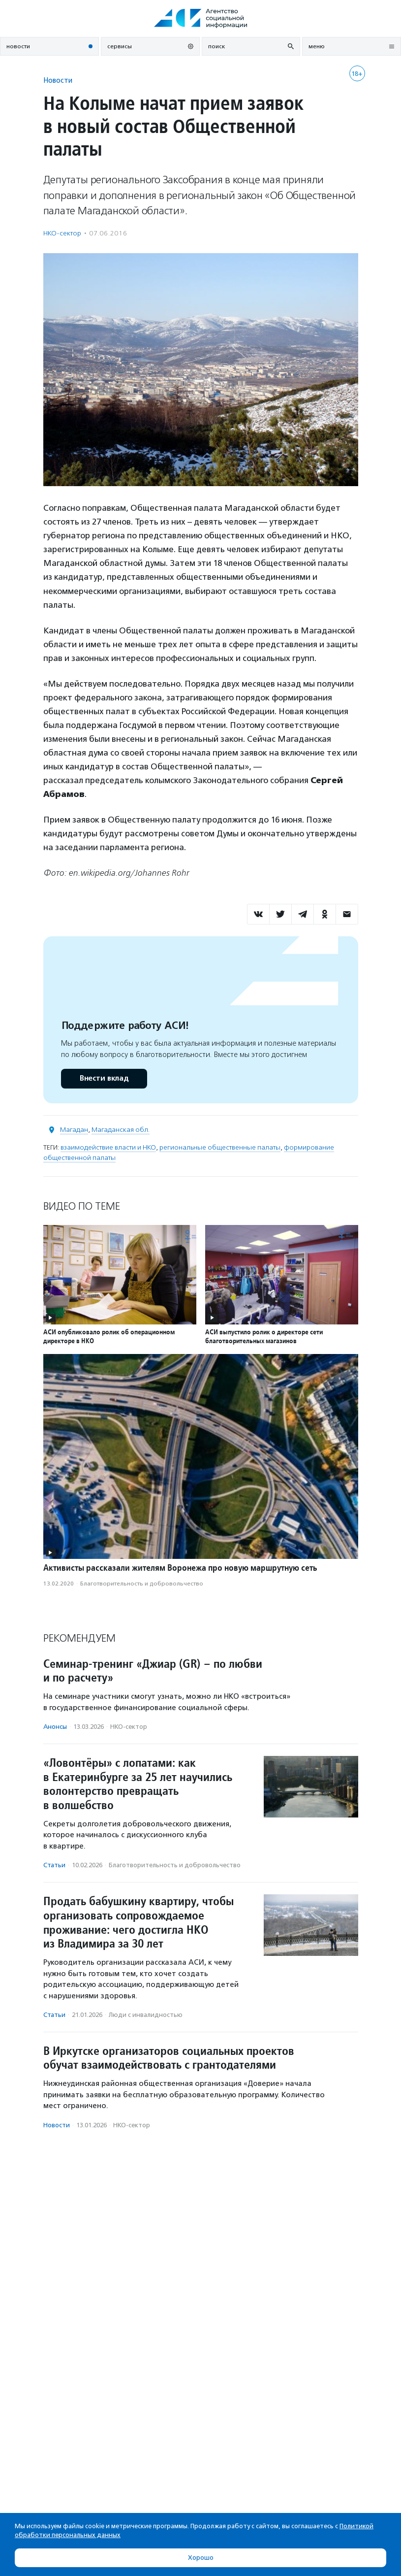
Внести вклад (103, 1078)
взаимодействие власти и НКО (108, 1147)
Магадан (74, 1129)
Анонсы (55, 1726)
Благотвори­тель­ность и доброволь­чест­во (141, 1583)
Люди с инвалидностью (146, 2014)
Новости (57, 80)
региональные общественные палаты (219, 1147)
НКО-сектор (62, 233)
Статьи (54, 1865)
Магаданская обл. (121, 1129)
